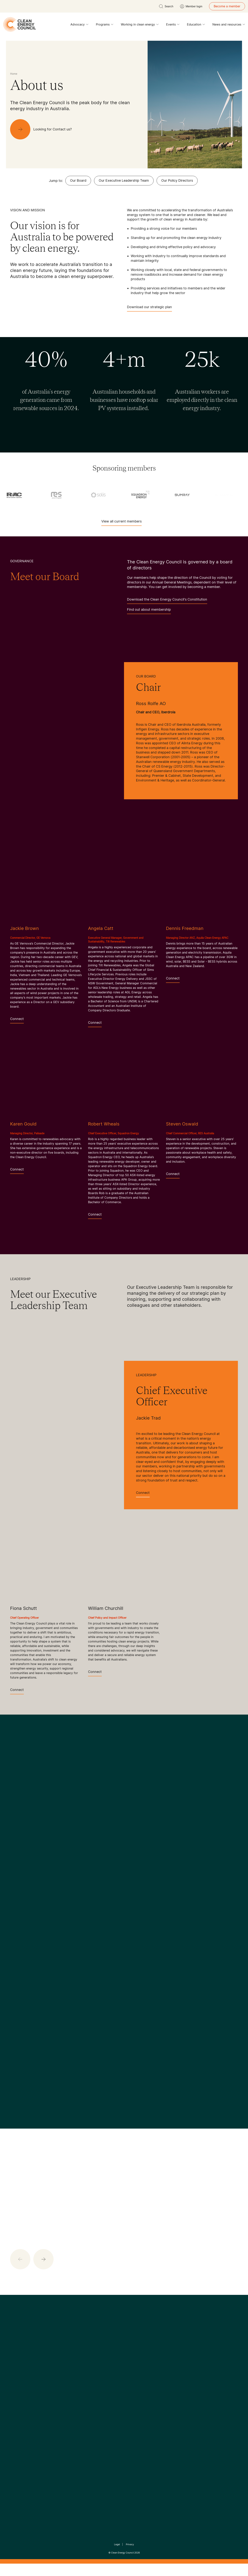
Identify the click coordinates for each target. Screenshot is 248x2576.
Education (196, 25)
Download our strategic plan (149, 321)
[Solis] (133, 508)
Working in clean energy (140, 25)
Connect (173, 993)
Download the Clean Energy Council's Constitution (167, 614)
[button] (43, 2259)
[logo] (19, 24)
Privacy (130, 2544)
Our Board (78, 194)
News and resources (228, 25)
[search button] (166, 6)
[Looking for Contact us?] (44, 129)
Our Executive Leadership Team (124, 194)
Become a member (227, 6)
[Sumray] (217, 508)
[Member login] (191, 6)
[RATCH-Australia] (49, 508)
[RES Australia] (91, 508)
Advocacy (79, 25)
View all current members (121, 536)
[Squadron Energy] (175, 508)
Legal (117, 2544)
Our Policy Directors (177, 194)
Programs (104, 25)
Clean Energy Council (122, 2552)
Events (172, 25)
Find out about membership (149, 624)
